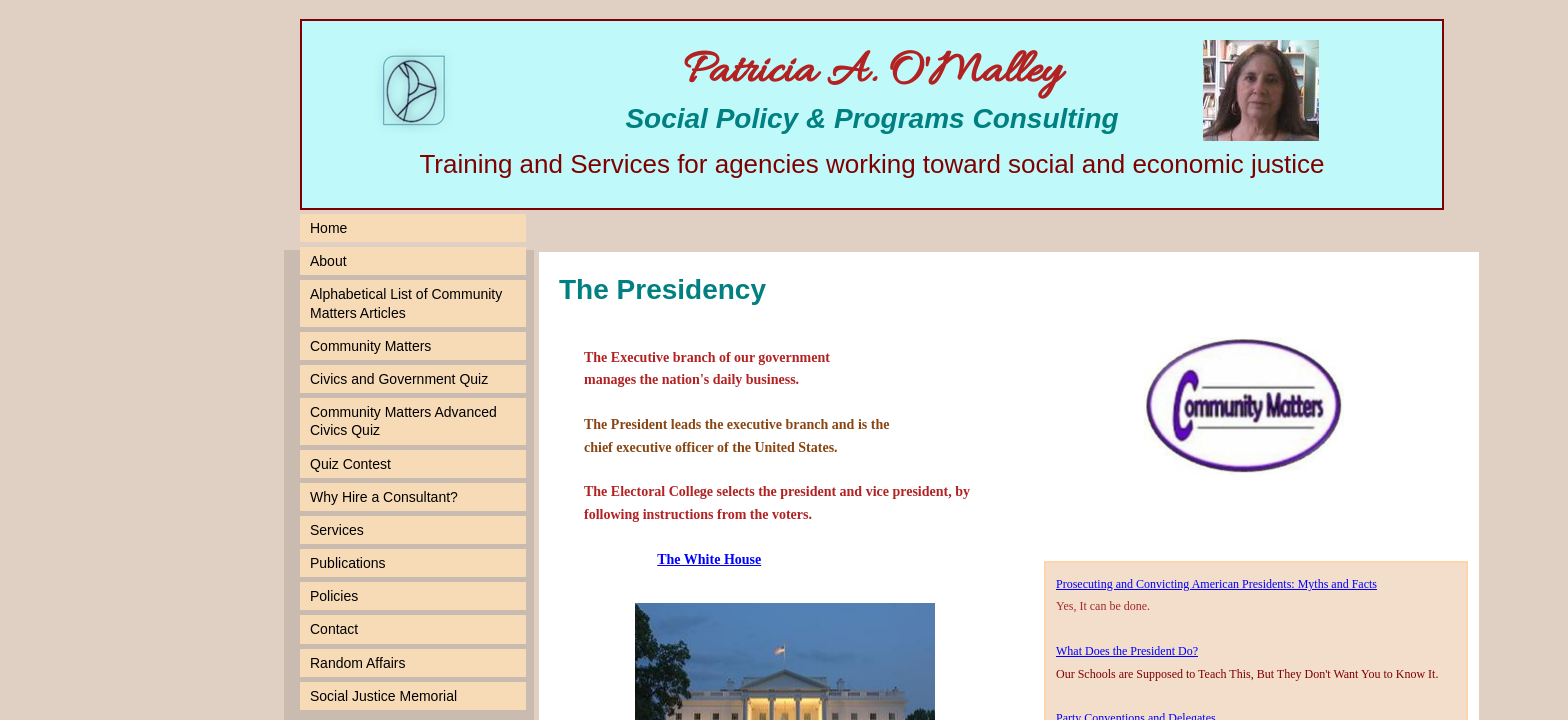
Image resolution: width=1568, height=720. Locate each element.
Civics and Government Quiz (399, 379)
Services (337, 530)
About (328, 261)
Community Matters (370, 346)
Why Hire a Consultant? (384, 497)
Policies (334, 596)
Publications (348, 563)
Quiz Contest (350, 464)
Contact (334, 629)
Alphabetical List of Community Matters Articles (406, 303)
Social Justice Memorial (383, 696)
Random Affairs (357, 663)
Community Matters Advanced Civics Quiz (403, 421)
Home (328, 228)
